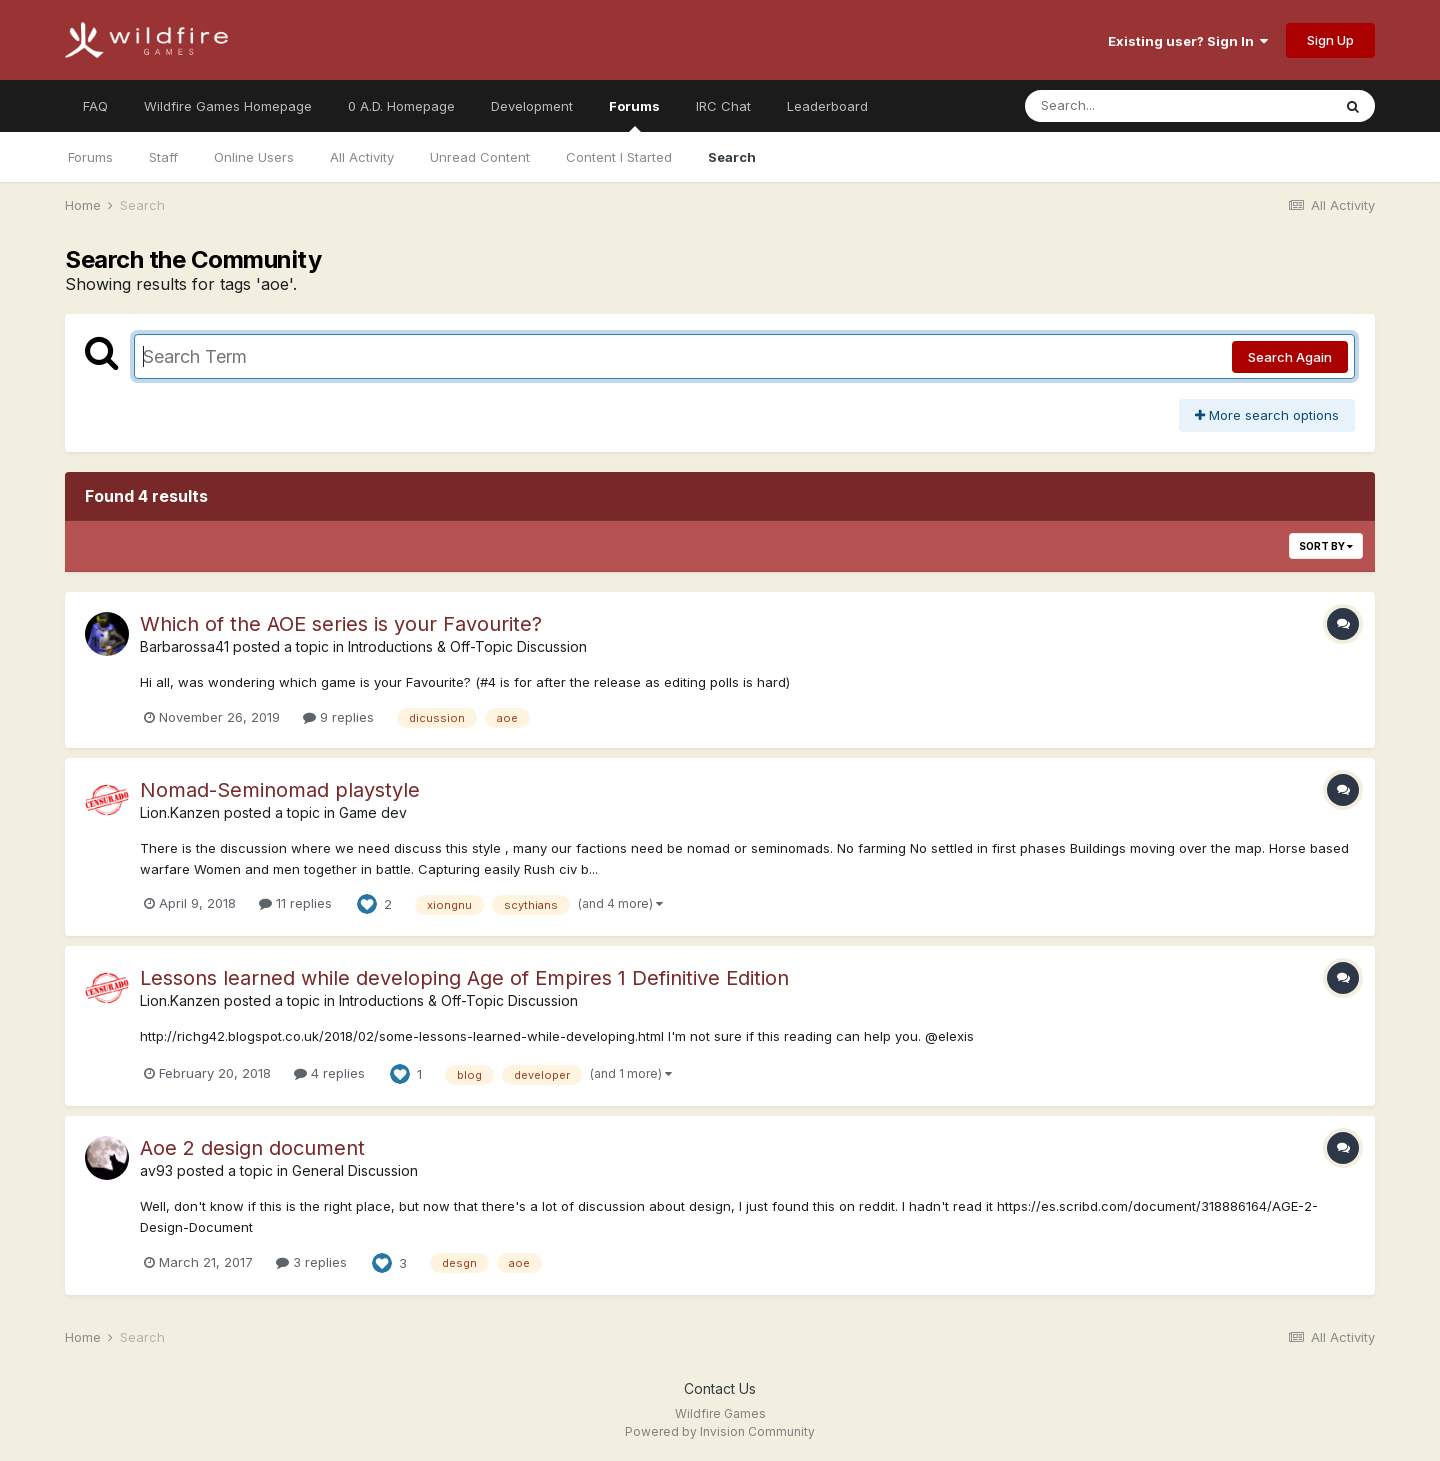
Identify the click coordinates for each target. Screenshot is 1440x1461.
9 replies (338, 717)
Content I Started (619, 157)
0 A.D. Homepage (401, 106)
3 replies (311, 1262)
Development (532, 106)
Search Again (1290, 357)
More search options (1267, 415)
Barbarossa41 (184, 646)
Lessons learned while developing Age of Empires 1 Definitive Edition (464, 978)
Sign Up (1330, 40)
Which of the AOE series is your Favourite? (341, 624)
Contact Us (720, 1388)
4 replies (329, 1073)
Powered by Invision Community (720, 1431)
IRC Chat (723, 106)
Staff (163, 157)
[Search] (1123, 106)
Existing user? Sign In (1188, 41)
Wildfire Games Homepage (228, 106)
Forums (634, 115)
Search (732, 157)
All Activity (362, 157)
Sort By (1326, 546)
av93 (156, 1170)
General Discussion (355, 1170)
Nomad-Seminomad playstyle (280, 790)
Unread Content (480, 157)
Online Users (254, 157)
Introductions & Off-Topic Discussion (467, 646)
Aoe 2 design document (252, 1148)
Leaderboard (827, 106)
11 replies (295, 903)
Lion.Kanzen (180, 812)
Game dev (373, 812)
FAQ (95, 106)
